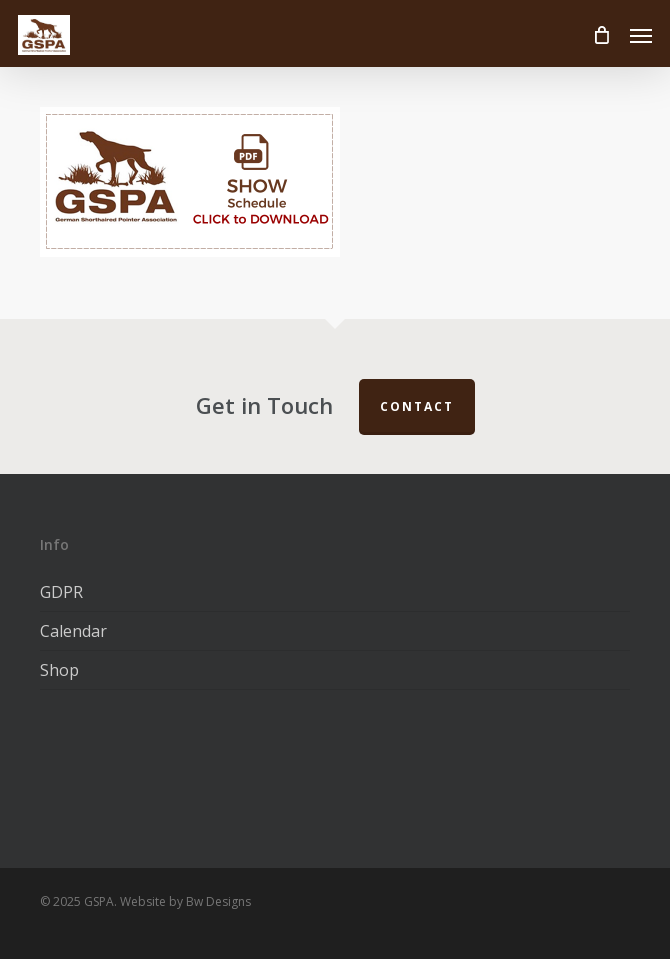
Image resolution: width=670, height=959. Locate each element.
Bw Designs (218, 901)
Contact (417, 406)
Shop (59, 670)
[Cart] (601, 35)
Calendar (73, 631)
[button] (641, 35)
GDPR (61, 592)
